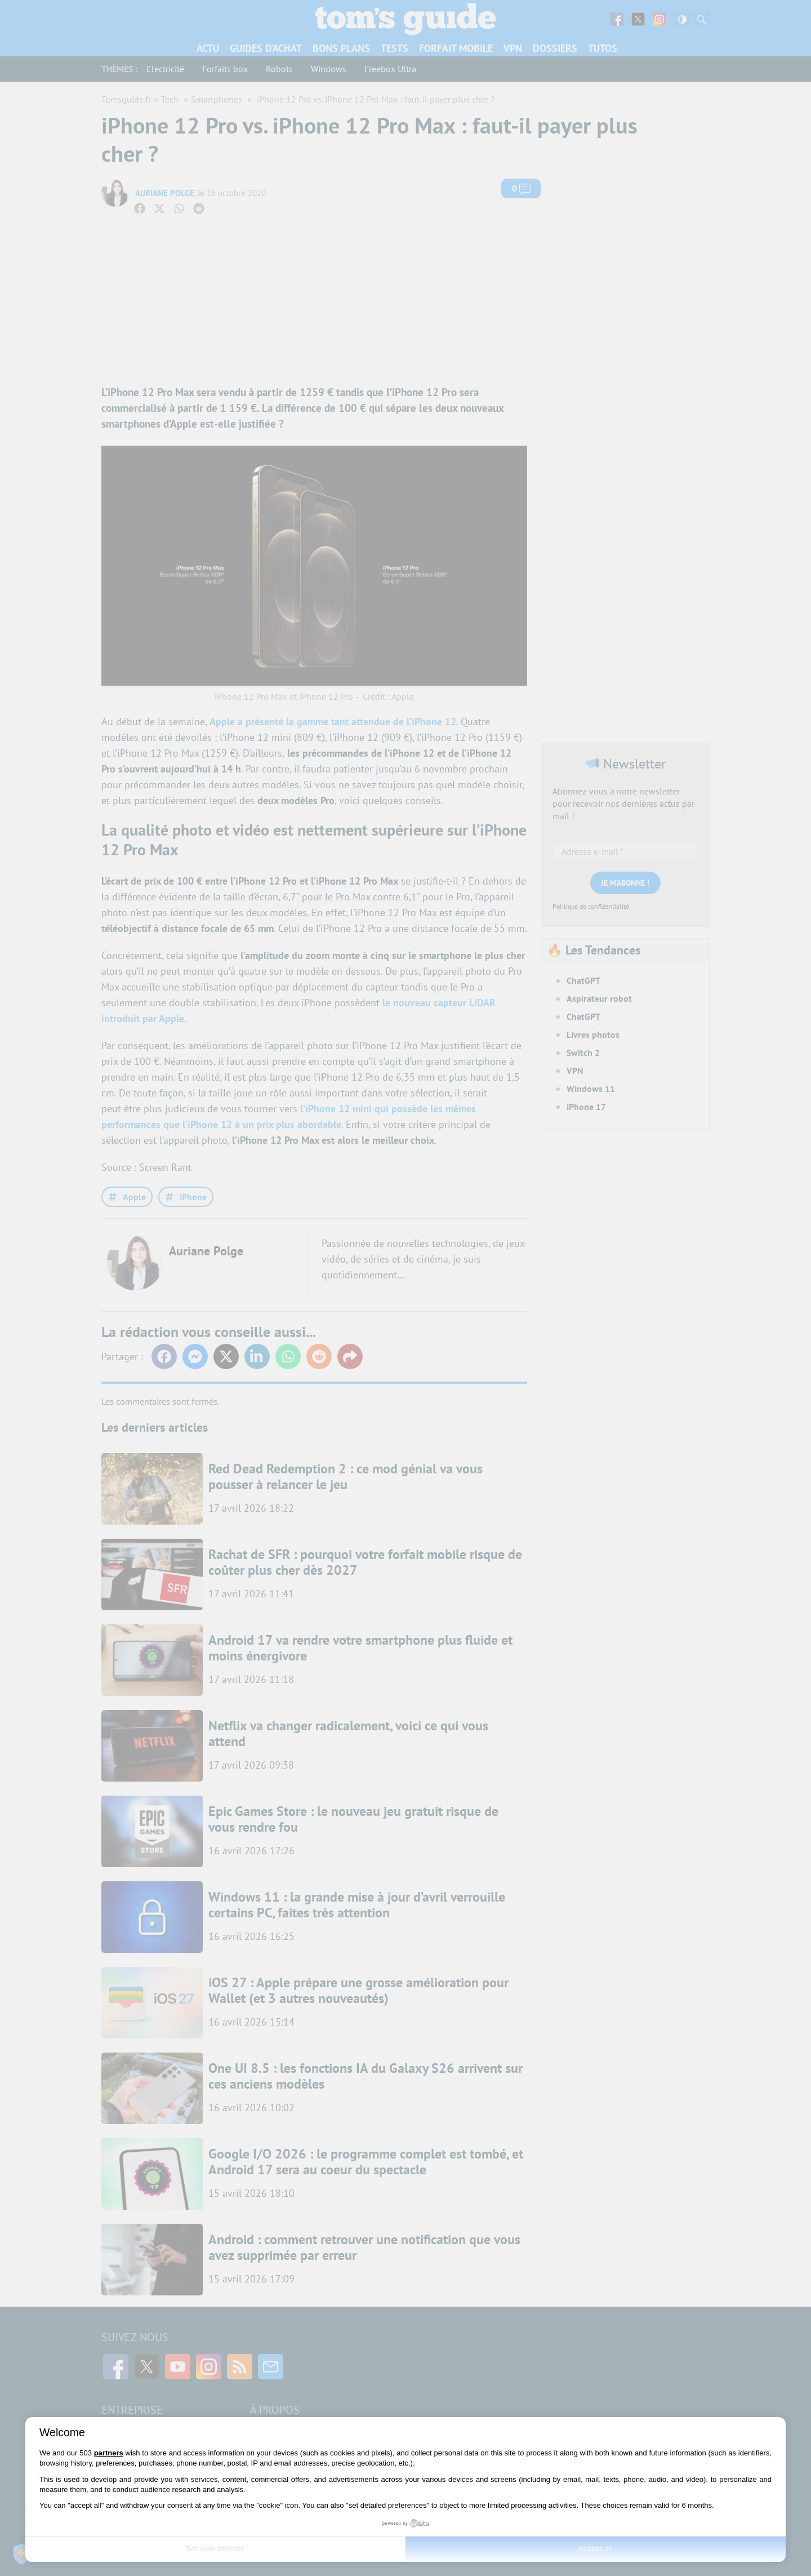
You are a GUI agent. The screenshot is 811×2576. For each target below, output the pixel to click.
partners (108, 2453)
